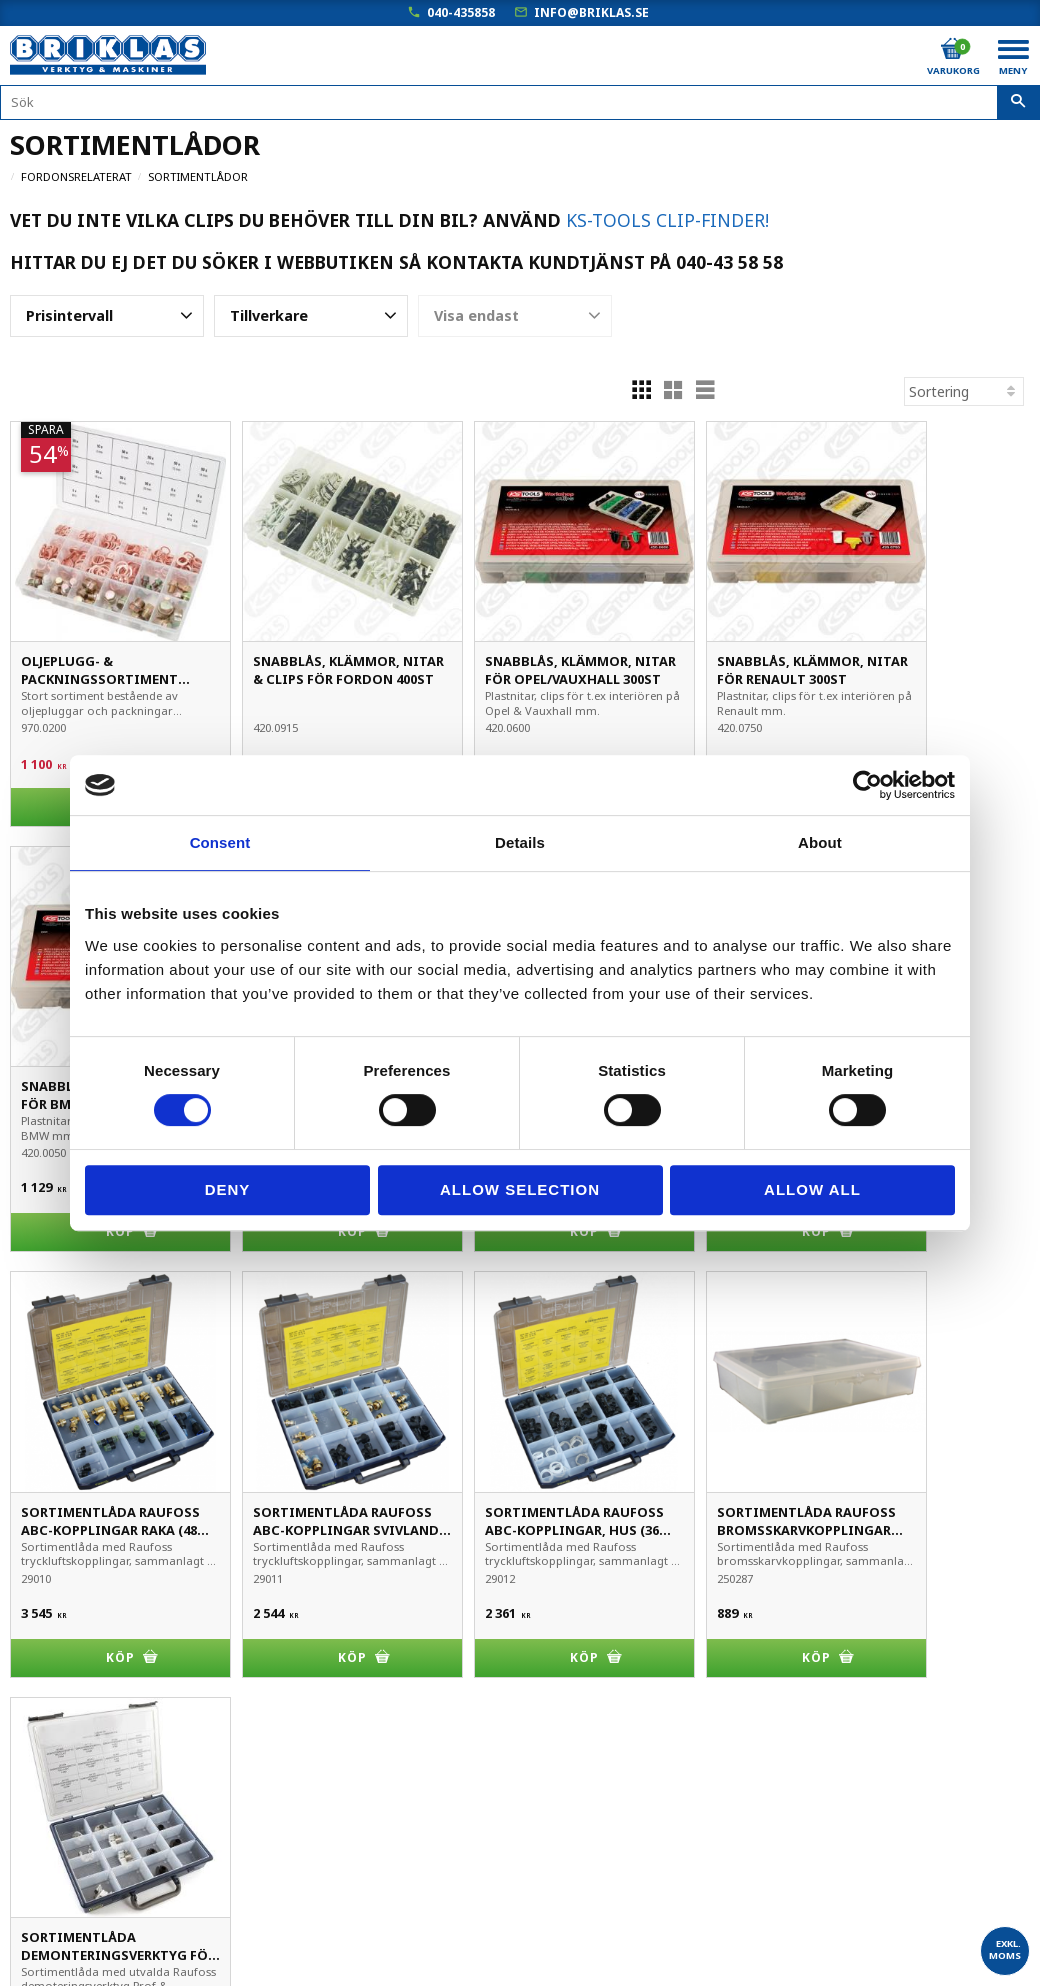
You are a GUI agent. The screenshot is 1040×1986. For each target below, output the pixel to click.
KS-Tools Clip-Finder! (667, 220)
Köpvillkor (41, 1778)
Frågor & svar (54, 1890)
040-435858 (461, 12)
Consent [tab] (220, 842)
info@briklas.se (591, 12)
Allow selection (520, 1189)
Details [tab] (520, 842)
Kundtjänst (46, 1806)
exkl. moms (1005, 1949)
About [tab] (820, 842)
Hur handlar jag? (63, 1862)
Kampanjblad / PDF (73, 1946)
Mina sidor (44, 1750)
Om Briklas (45, 1918)
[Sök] (1018, 103)
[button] (107, 316)
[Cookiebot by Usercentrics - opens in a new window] (867, 785)
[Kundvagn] (952, 49)
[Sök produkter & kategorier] (520, 102)
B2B (24, 1834)
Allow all (812, 1189)
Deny (228, 1189)
